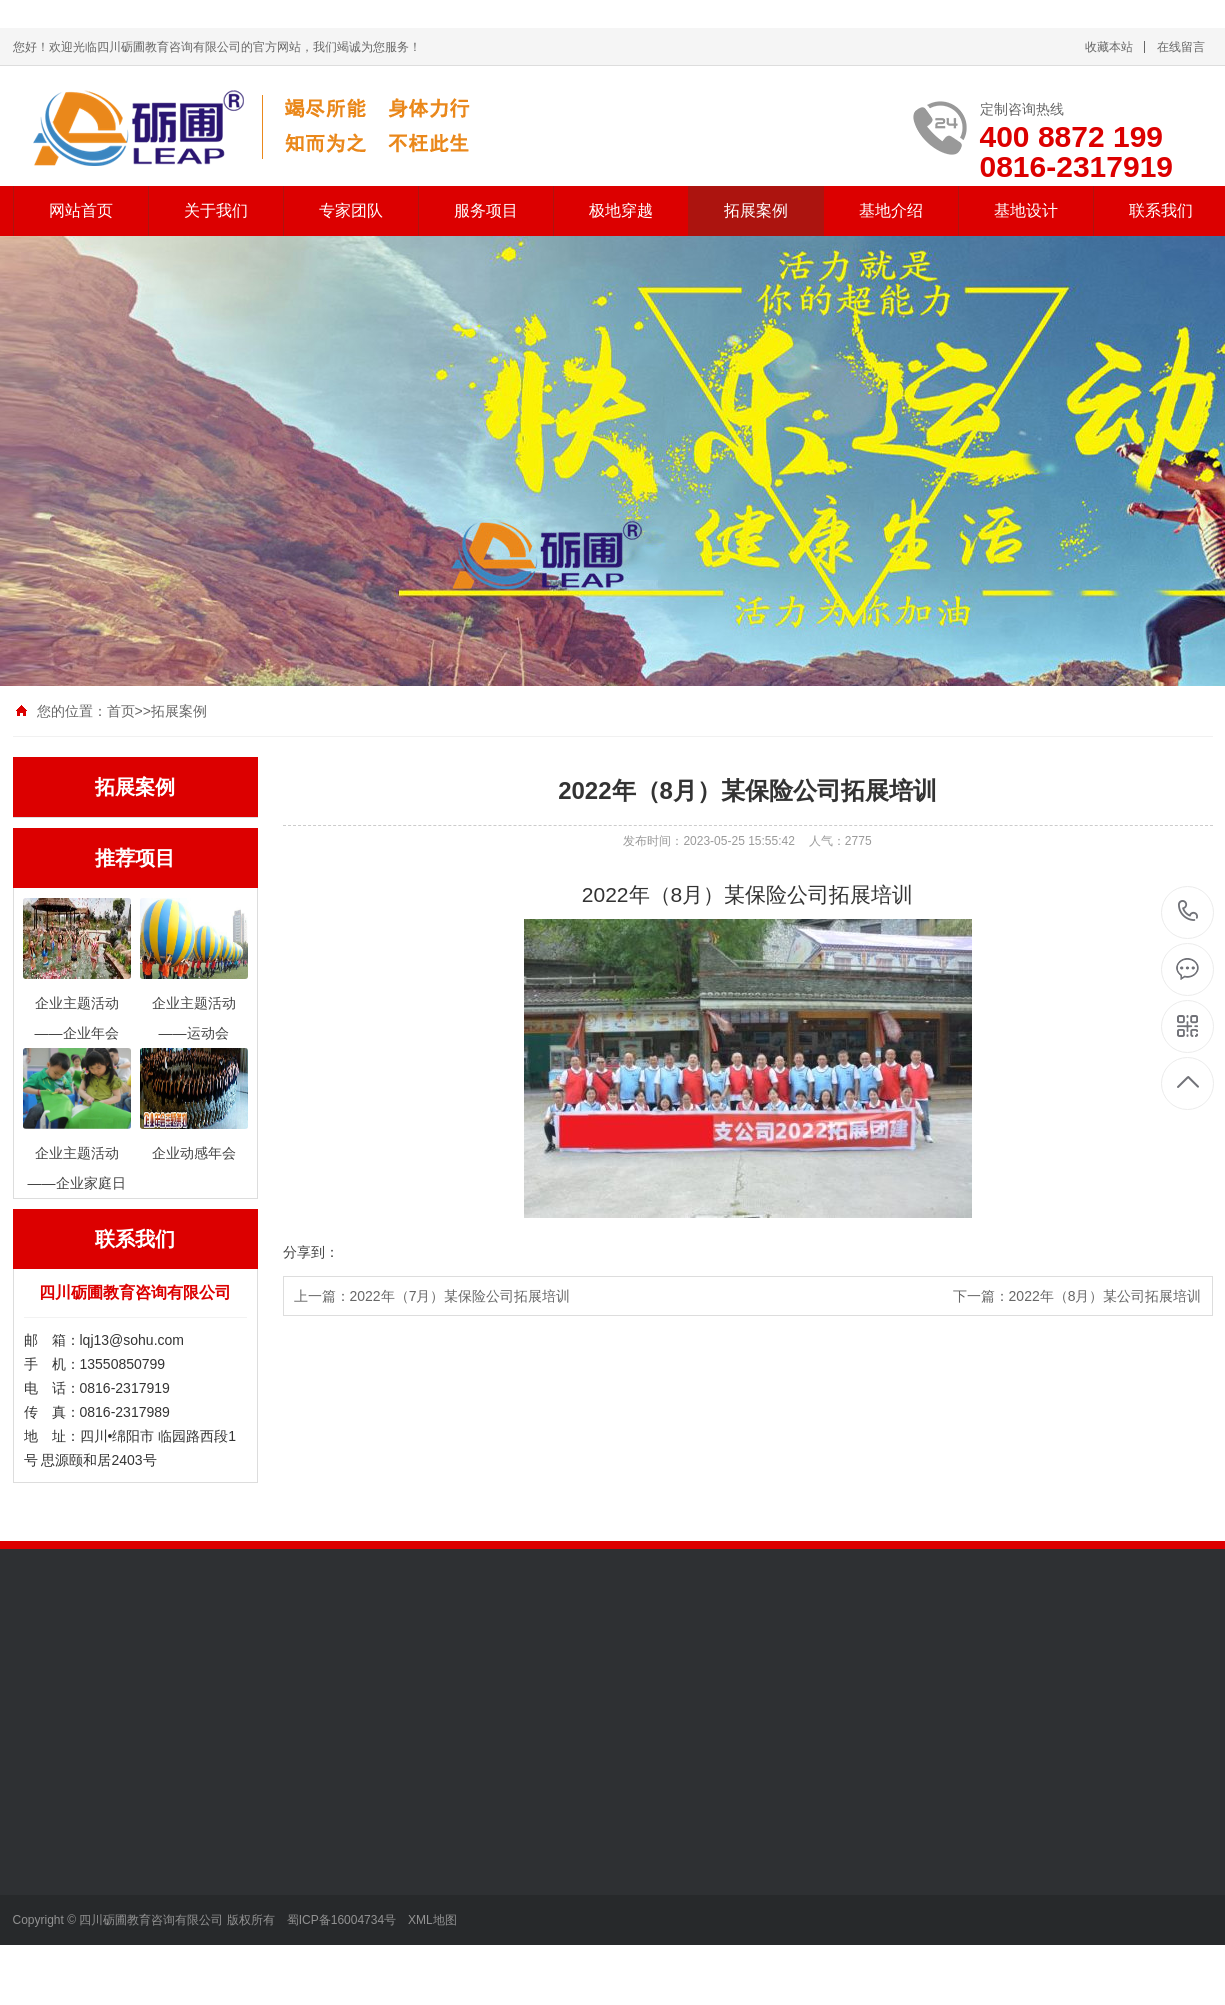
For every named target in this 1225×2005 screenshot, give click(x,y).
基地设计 (1026, 210)
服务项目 (486, 210)
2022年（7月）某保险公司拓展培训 (460, 1296)
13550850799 (1188, 911)
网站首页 (81, 210)
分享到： (311, 1252)
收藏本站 (1109, 47)
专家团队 (351, 210)
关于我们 (216, 210)
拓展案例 (756, 210)
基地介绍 (891, 210)
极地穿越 (621, 210)
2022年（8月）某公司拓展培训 (1105, 1296)
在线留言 (1181, 47)
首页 (121, 711)
